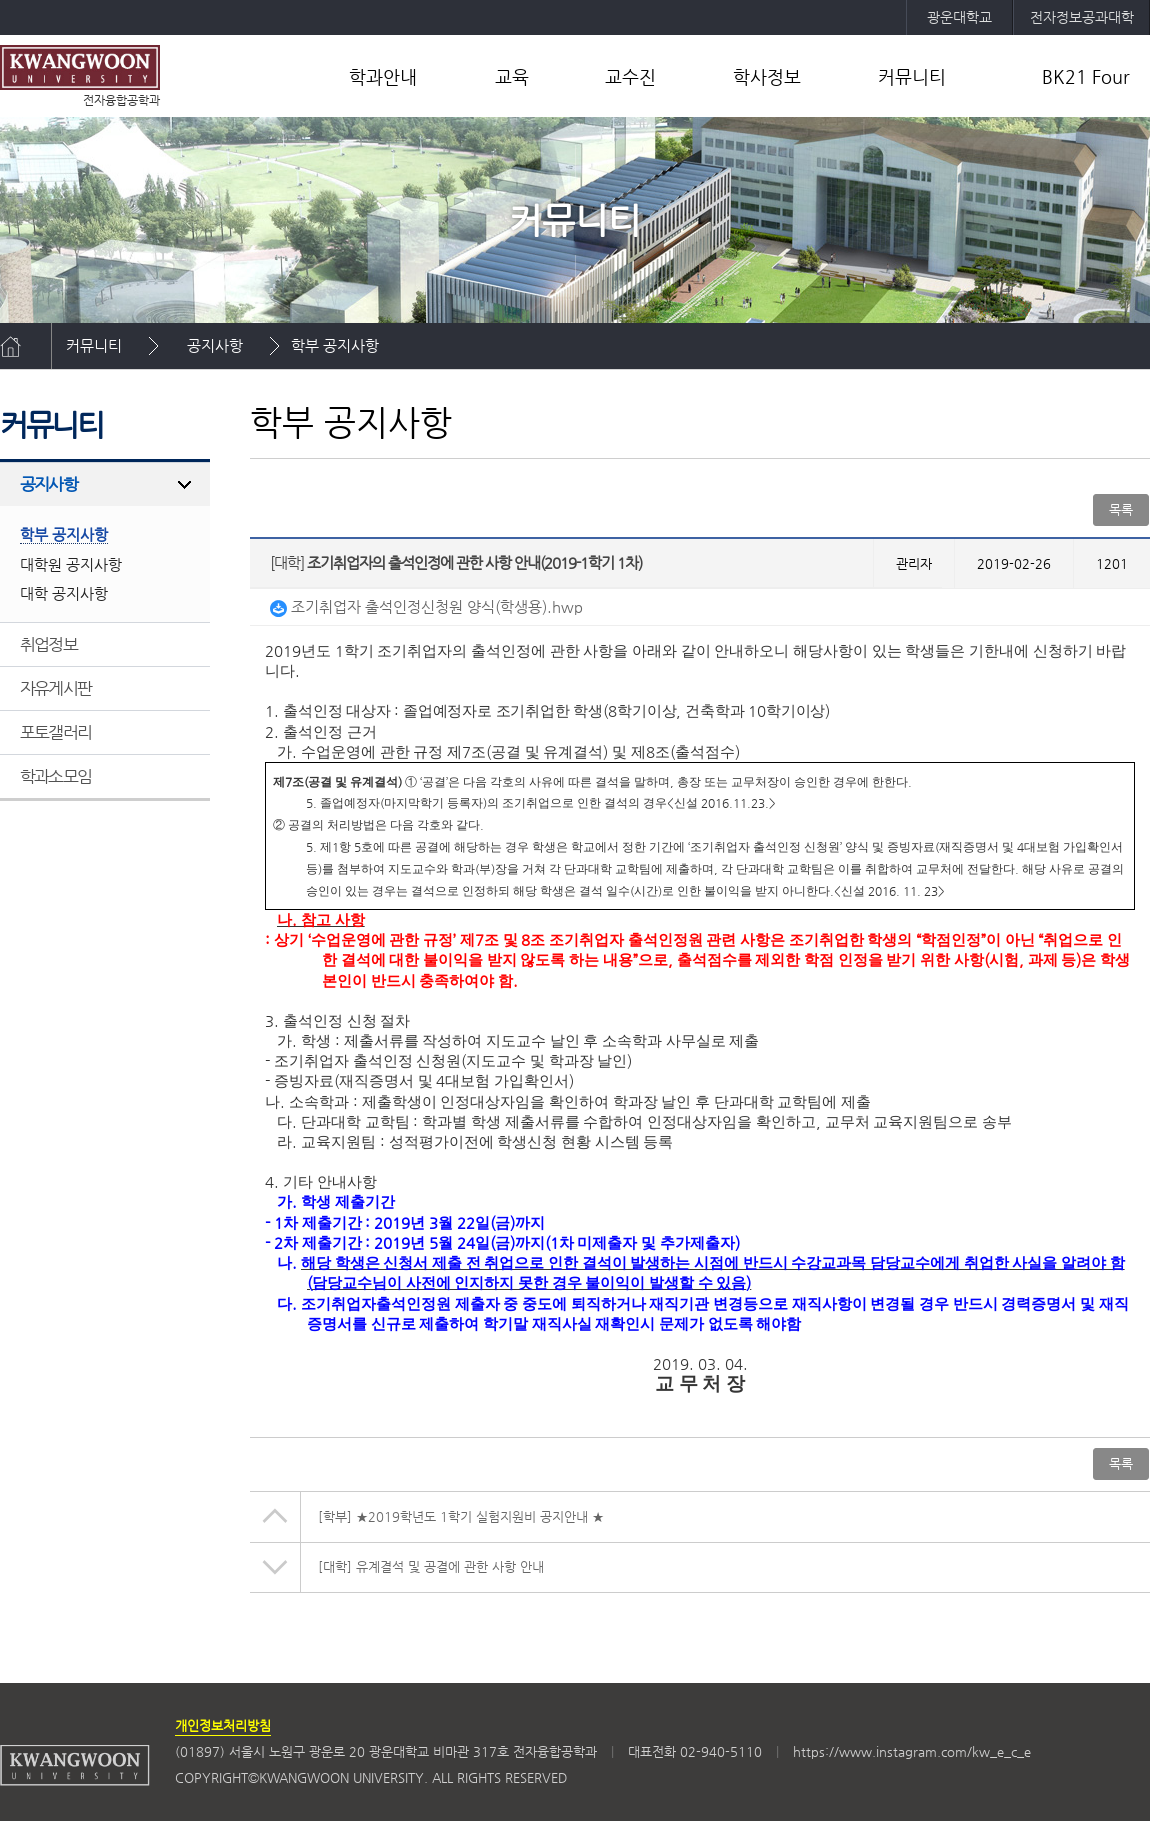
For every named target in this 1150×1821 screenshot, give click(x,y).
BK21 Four (1086, 76)
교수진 (630, 76)
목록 (1121, 509)
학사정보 (767, 76)
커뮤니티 (912, 76)
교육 (512, 76)
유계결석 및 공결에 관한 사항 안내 (431, 1566)
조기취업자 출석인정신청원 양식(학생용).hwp (426, 606)
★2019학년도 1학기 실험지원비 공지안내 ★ (461, 1516)
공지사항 (215, 345)
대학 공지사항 (64, 593)
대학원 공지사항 (71, 564)
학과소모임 (55, 776)
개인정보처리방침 (223, 1725)
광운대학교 (959, 17)
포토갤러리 (55, 732)
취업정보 (48, 644)
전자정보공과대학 (1082, 17)
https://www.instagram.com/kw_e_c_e (912, 1751)
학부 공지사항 (335, 345)
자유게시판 (55, 688)
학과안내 (383, 76)
